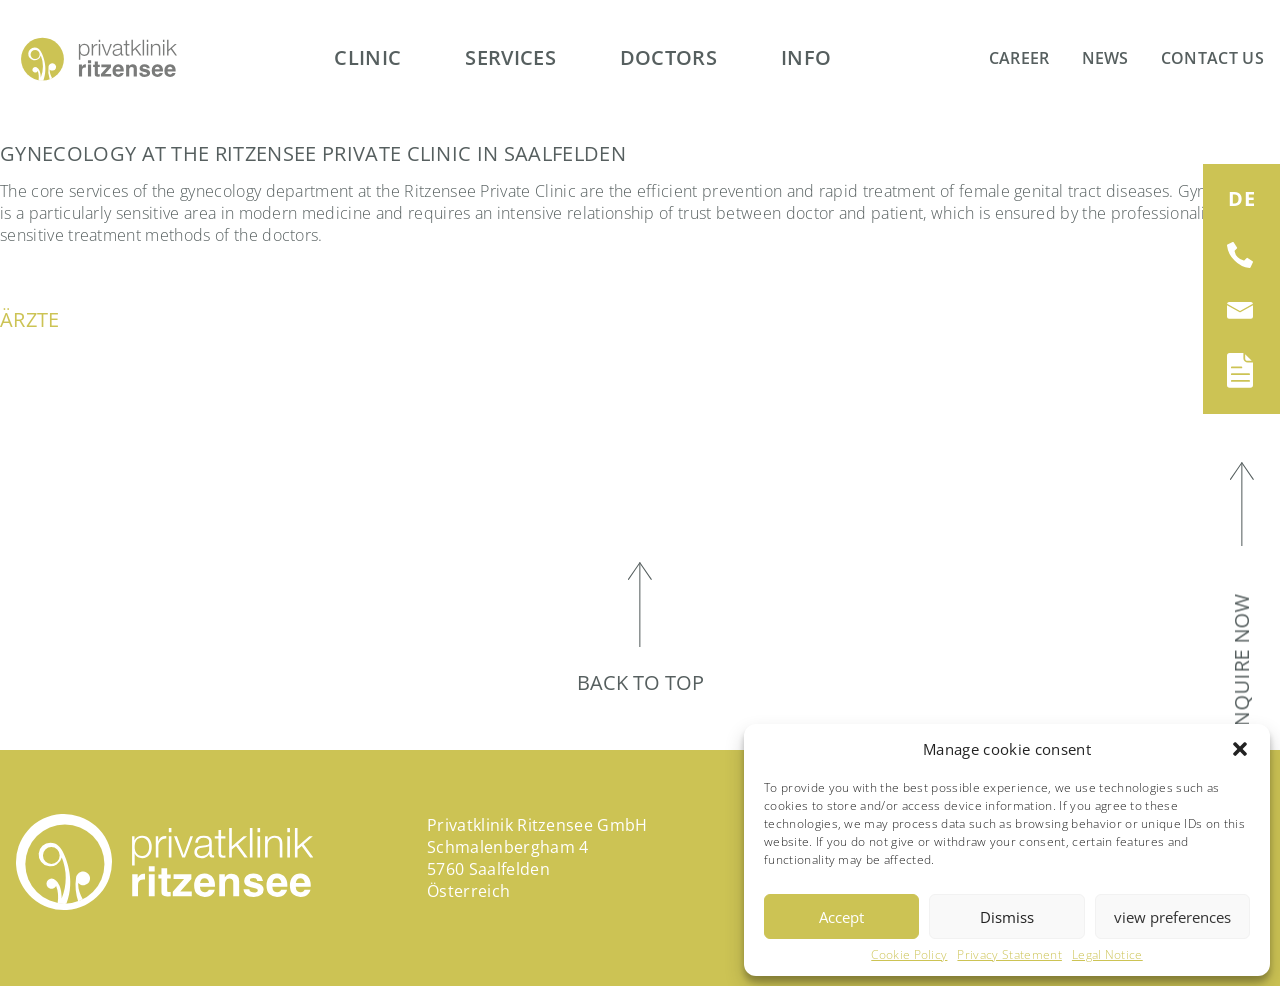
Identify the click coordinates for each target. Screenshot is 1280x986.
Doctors (668, 57)
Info (806, 57)
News (1105, 58)
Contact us (1212, 58)
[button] (1240, 749)
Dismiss (1007, 917)
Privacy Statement (1009, 955)
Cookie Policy (909, 955)
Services (510, 57)
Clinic (367, 57)
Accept (841, 917)
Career (1019, 58)
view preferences (1172, 917)
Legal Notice (1107, 955)
